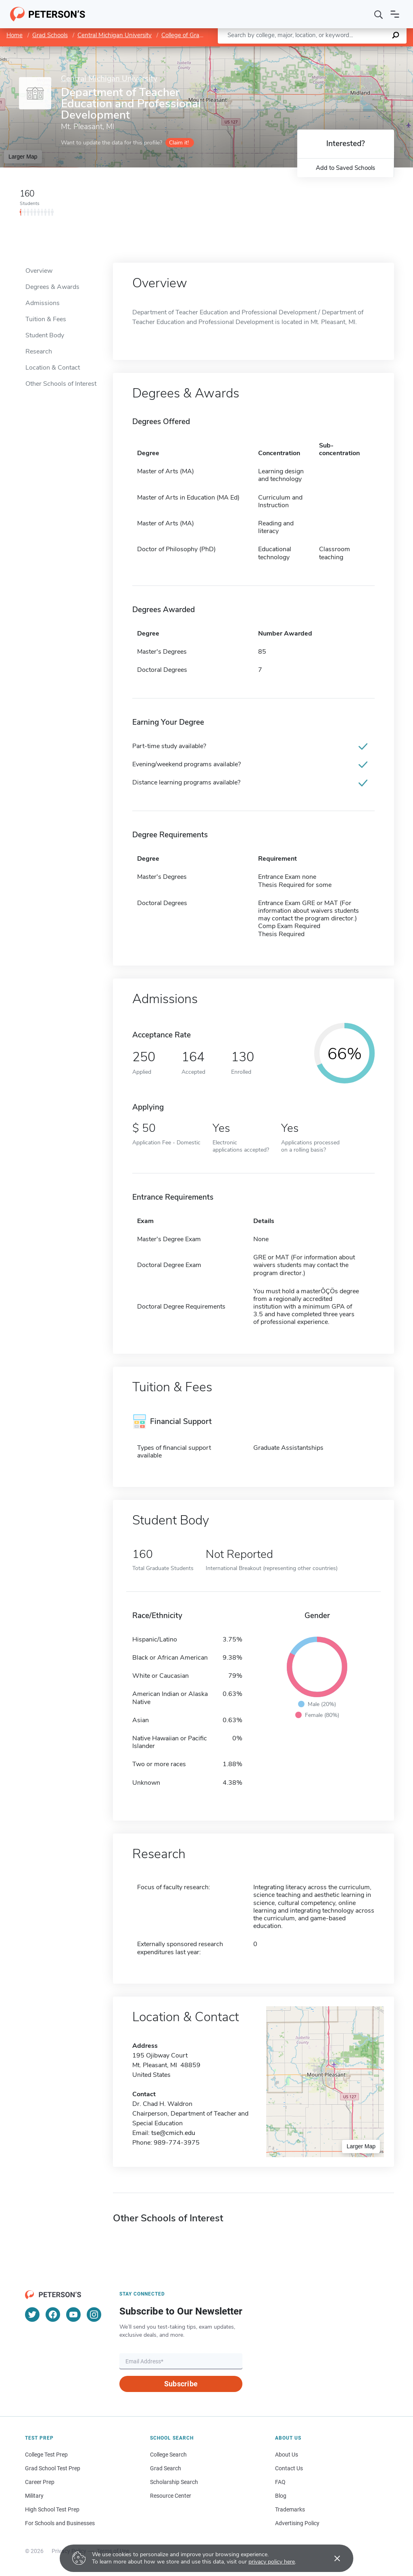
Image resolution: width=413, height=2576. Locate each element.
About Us (286, 2454)
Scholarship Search (174, 2482)
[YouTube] (73, 2314)
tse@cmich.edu (173, 2133)
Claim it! (179, 142)
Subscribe (181, 2383)
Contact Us (289, 2468)
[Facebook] (53, 2314)
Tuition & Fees (45, 319)
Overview (38, 270)
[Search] (379, 14)
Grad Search (165, 2468)
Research (38, 351)
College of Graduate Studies (199, 35)
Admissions (42, 303)
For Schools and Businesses (60, 2523)
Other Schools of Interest (60, 383)
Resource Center (170, 2495)
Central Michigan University (114, 35)
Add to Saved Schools (345, 168)
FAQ (280, 2482)
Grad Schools (50, 35)
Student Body (44, 335)
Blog (280, 2495)
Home (14, 35)
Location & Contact (52, 367)
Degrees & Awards (52, 286)
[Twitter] (32, 2314)
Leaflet (315, 50)
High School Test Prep (52, 2509)
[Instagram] (94, 2314)
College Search (168, 2454)
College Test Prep (46, 2454)
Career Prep (39, 2482)
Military (34, 2495)
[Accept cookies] (331, 2558)
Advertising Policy (297, 2523)
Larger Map (23, 156)
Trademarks (290, 2509)
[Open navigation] (395, 14)
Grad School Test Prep (52, 2468)
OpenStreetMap (358, 50)
